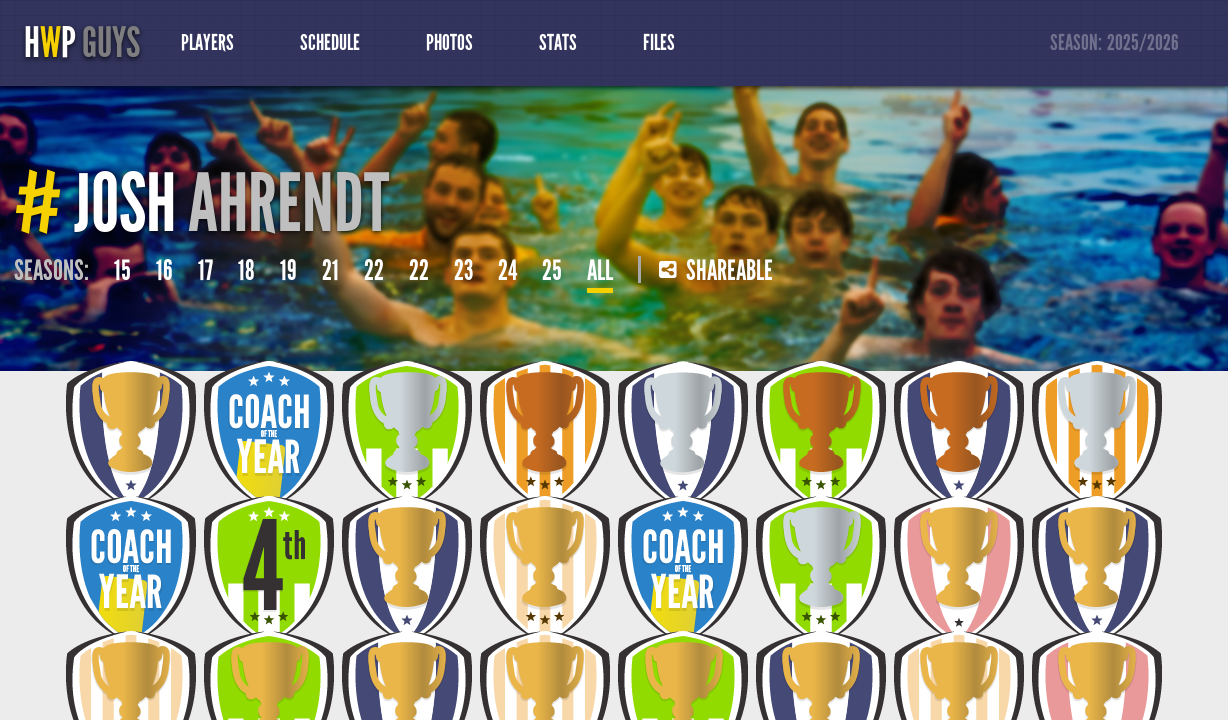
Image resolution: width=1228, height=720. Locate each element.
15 (122, 271)
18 (246, 271)
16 (164, 271)
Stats (558, 43)
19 (288, 271)
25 (552, 271)
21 (330, 271)
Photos (449, 43)
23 (463, 271)
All (600, 271)
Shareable (716, 271)
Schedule (330, 43)
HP (82, 43)
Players (207, 43)
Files (659, 43)
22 (374, 271)
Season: (1115, 43)
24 (507, 271)
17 (205, 271)
